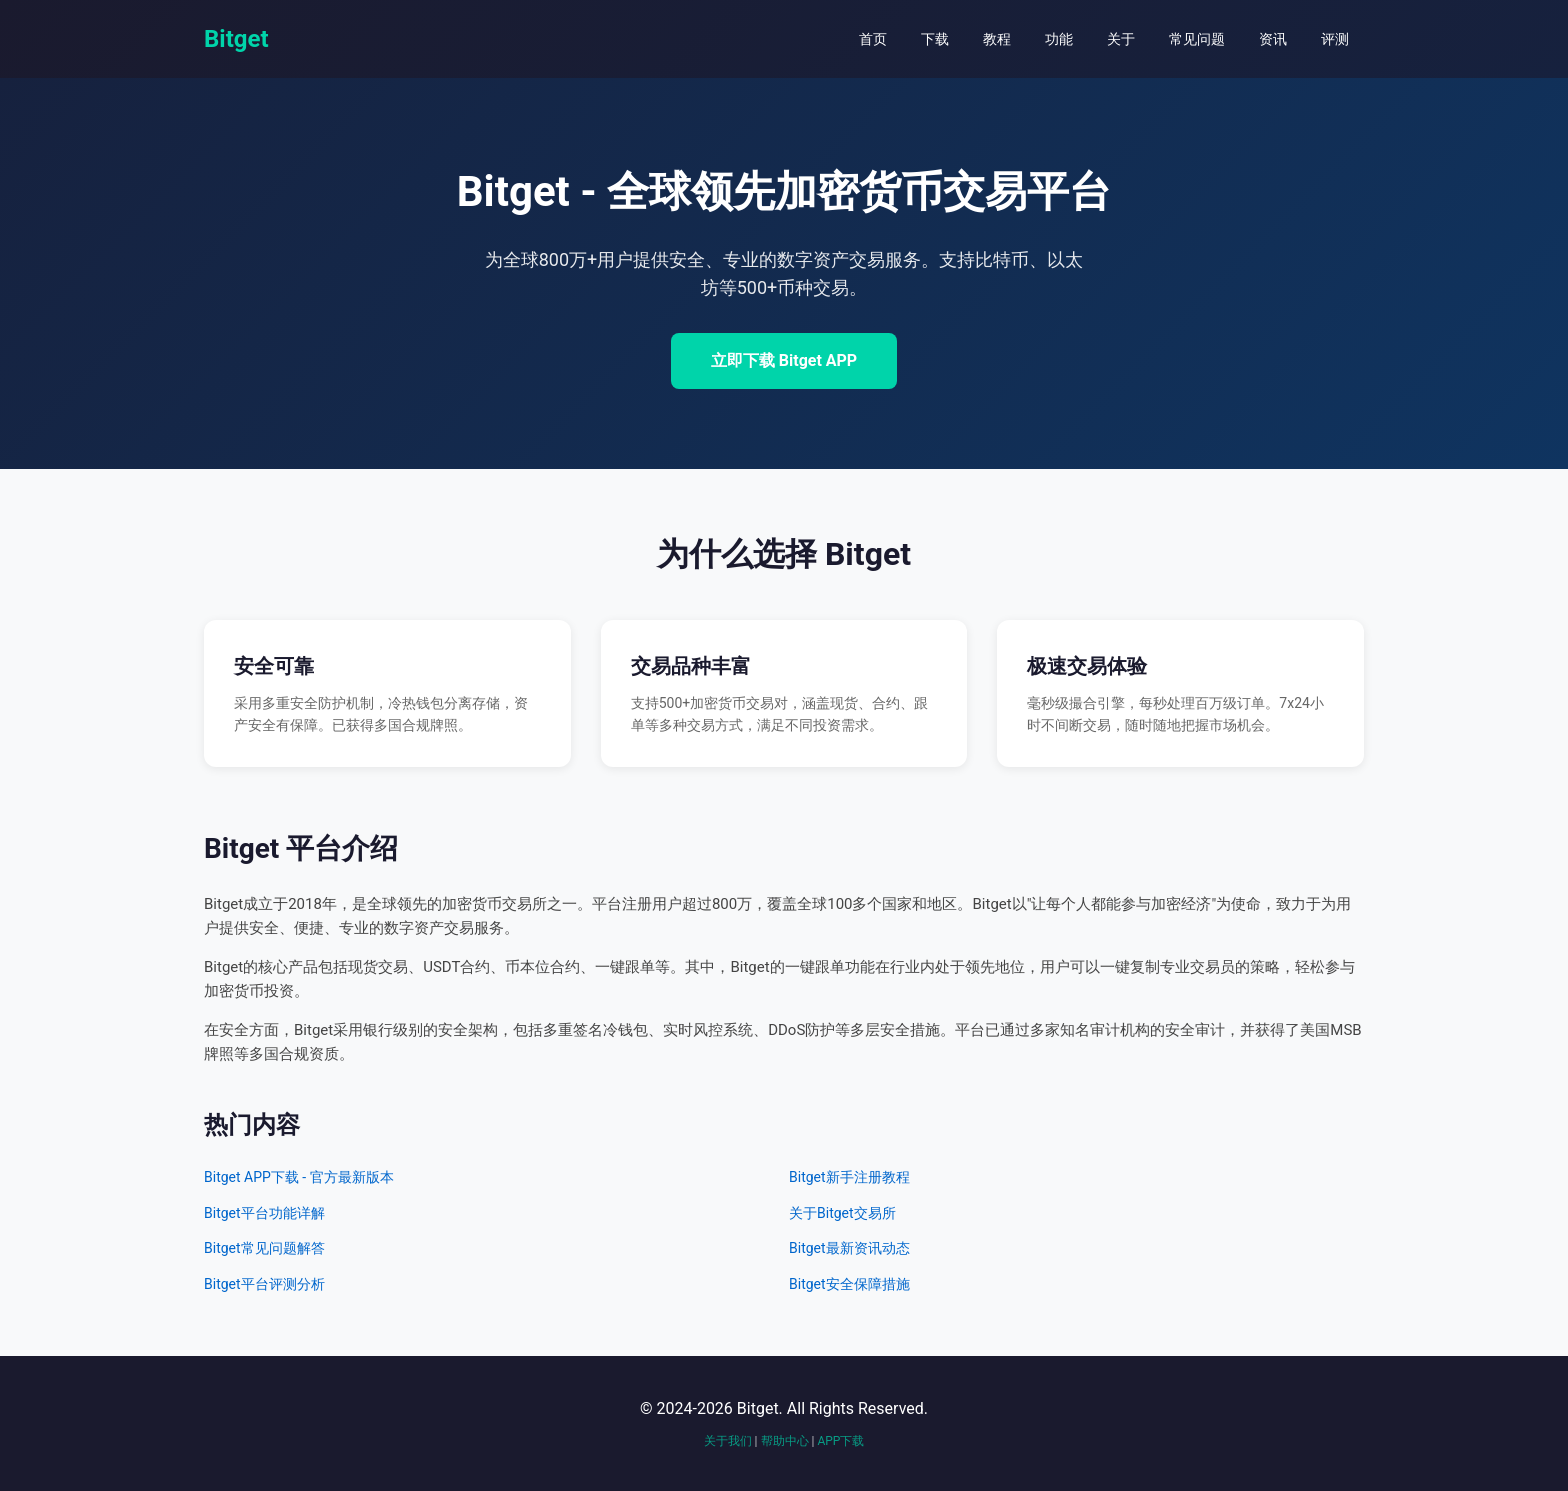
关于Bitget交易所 (842, 1213)
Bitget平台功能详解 (264, 1213)
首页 (873, 39)
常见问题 (1197, 39)
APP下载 (840, 1441)
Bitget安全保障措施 (849, 1284)
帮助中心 (785, 1441)
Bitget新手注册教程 (849, 1177)
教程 (997, 39)
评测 (1335, 39)
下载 (935, 39)
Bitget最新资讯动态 (849, 1248)
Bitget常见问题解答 (264, 1248)
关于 (1121, 39)
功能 (1059, 39)
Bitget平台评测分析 (264, 1284)
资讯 (1273, 39)
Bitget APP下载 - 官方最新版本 (299, 1177)
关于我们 (728, 1441)
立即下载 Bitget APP (784, 360)
